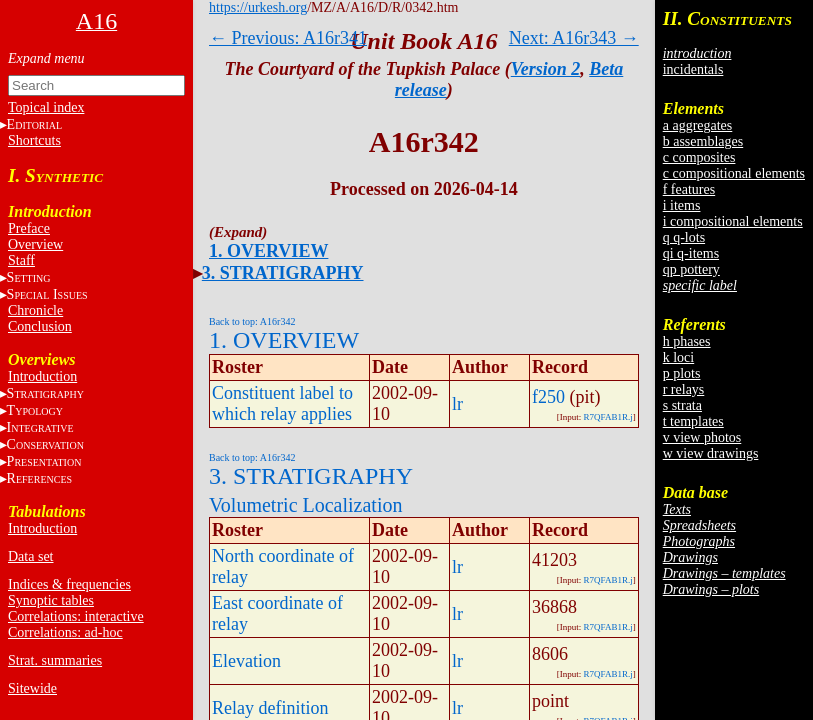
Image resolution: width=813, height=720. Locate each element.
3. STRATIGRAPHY (283, 273)
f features (689, 189)
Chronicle (35, 310)
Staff (21, 260)
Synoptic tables (51, 600)
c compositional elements (734, 173)
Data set (30, 556)
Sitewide (32, 688)
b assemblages (703, 141)
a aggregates (698, 125)
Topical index (46, 107)
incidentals (693, 69)
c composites (699, 157)
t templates (693, 421)
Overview (35, 244)
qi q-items (691, 253)
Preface (29, 228)
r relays (684, 389)
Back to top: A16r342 (252, 321)
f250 (548, 397)
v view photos (702, 437)
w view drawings (711, 453)
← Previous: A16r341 (288, 38)
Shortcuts (34, 140)
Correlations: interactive (76, 616)
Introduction (42, 376)
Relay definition (270, 708)
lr (457, 404)
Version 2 (546, 69)
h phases (687, 341)
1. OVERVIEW (268, 251)
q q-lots (684, 237)
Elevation (246, 661)
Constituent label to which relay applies (282, 403)
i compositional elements (733, 221)
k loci (679, 357)
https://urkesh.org (258, 7)
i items (682, 205)
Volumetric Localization (305, 505)
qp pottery (691, 269)
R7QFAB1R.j (608, 417)
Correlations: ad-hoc (65, 632)
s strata (682, 405)
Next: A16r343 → (574, 38)
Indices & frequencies (69, 584)
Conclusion (40, 326)
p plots (682, 373)
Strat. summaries (55, 660)
